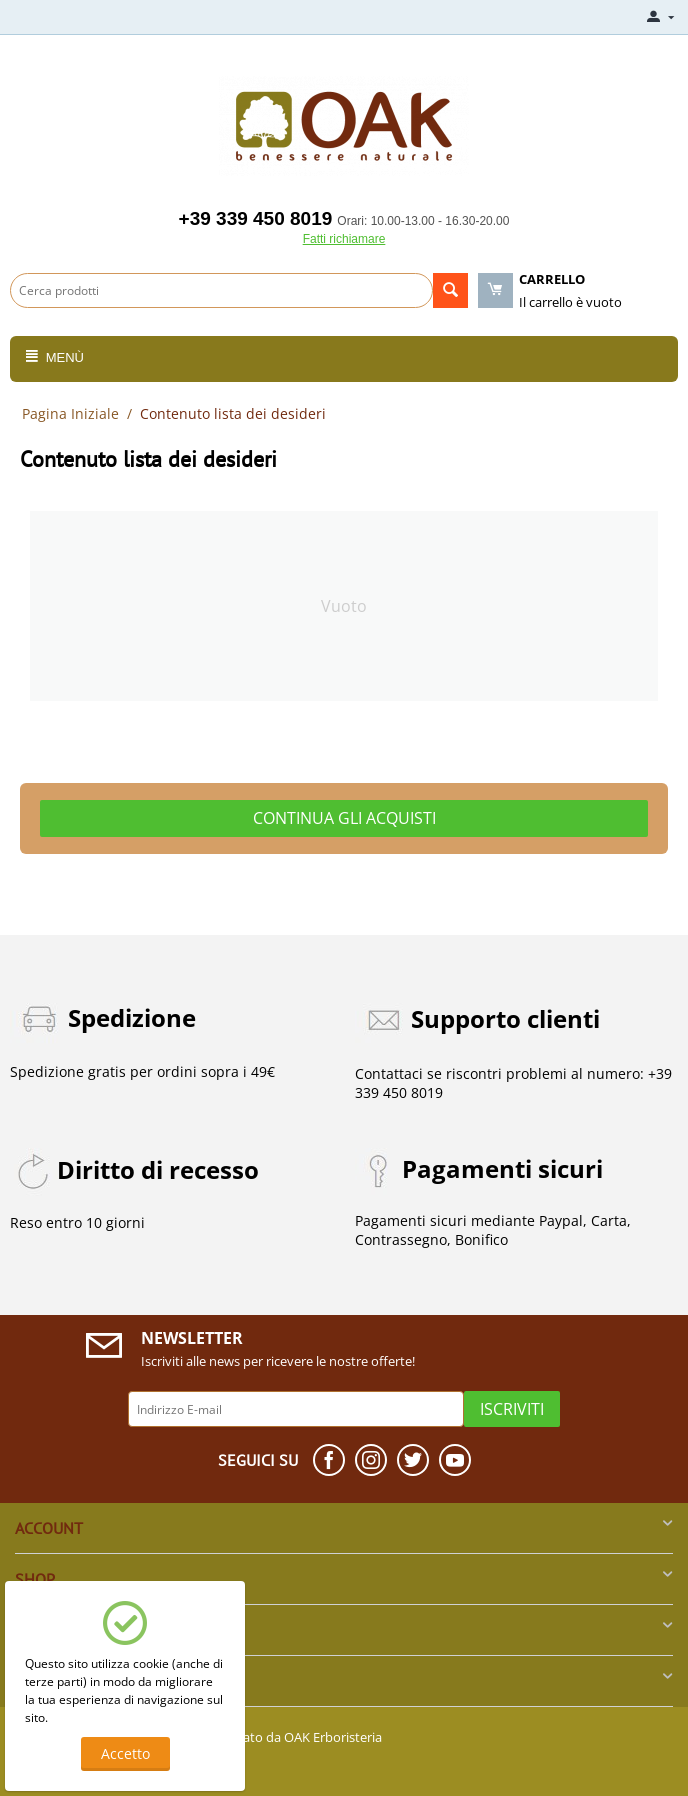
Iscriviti (512, 1409)
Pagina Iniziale (70, 413)
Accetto (125, 1753)
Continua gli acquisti (344, 818)
